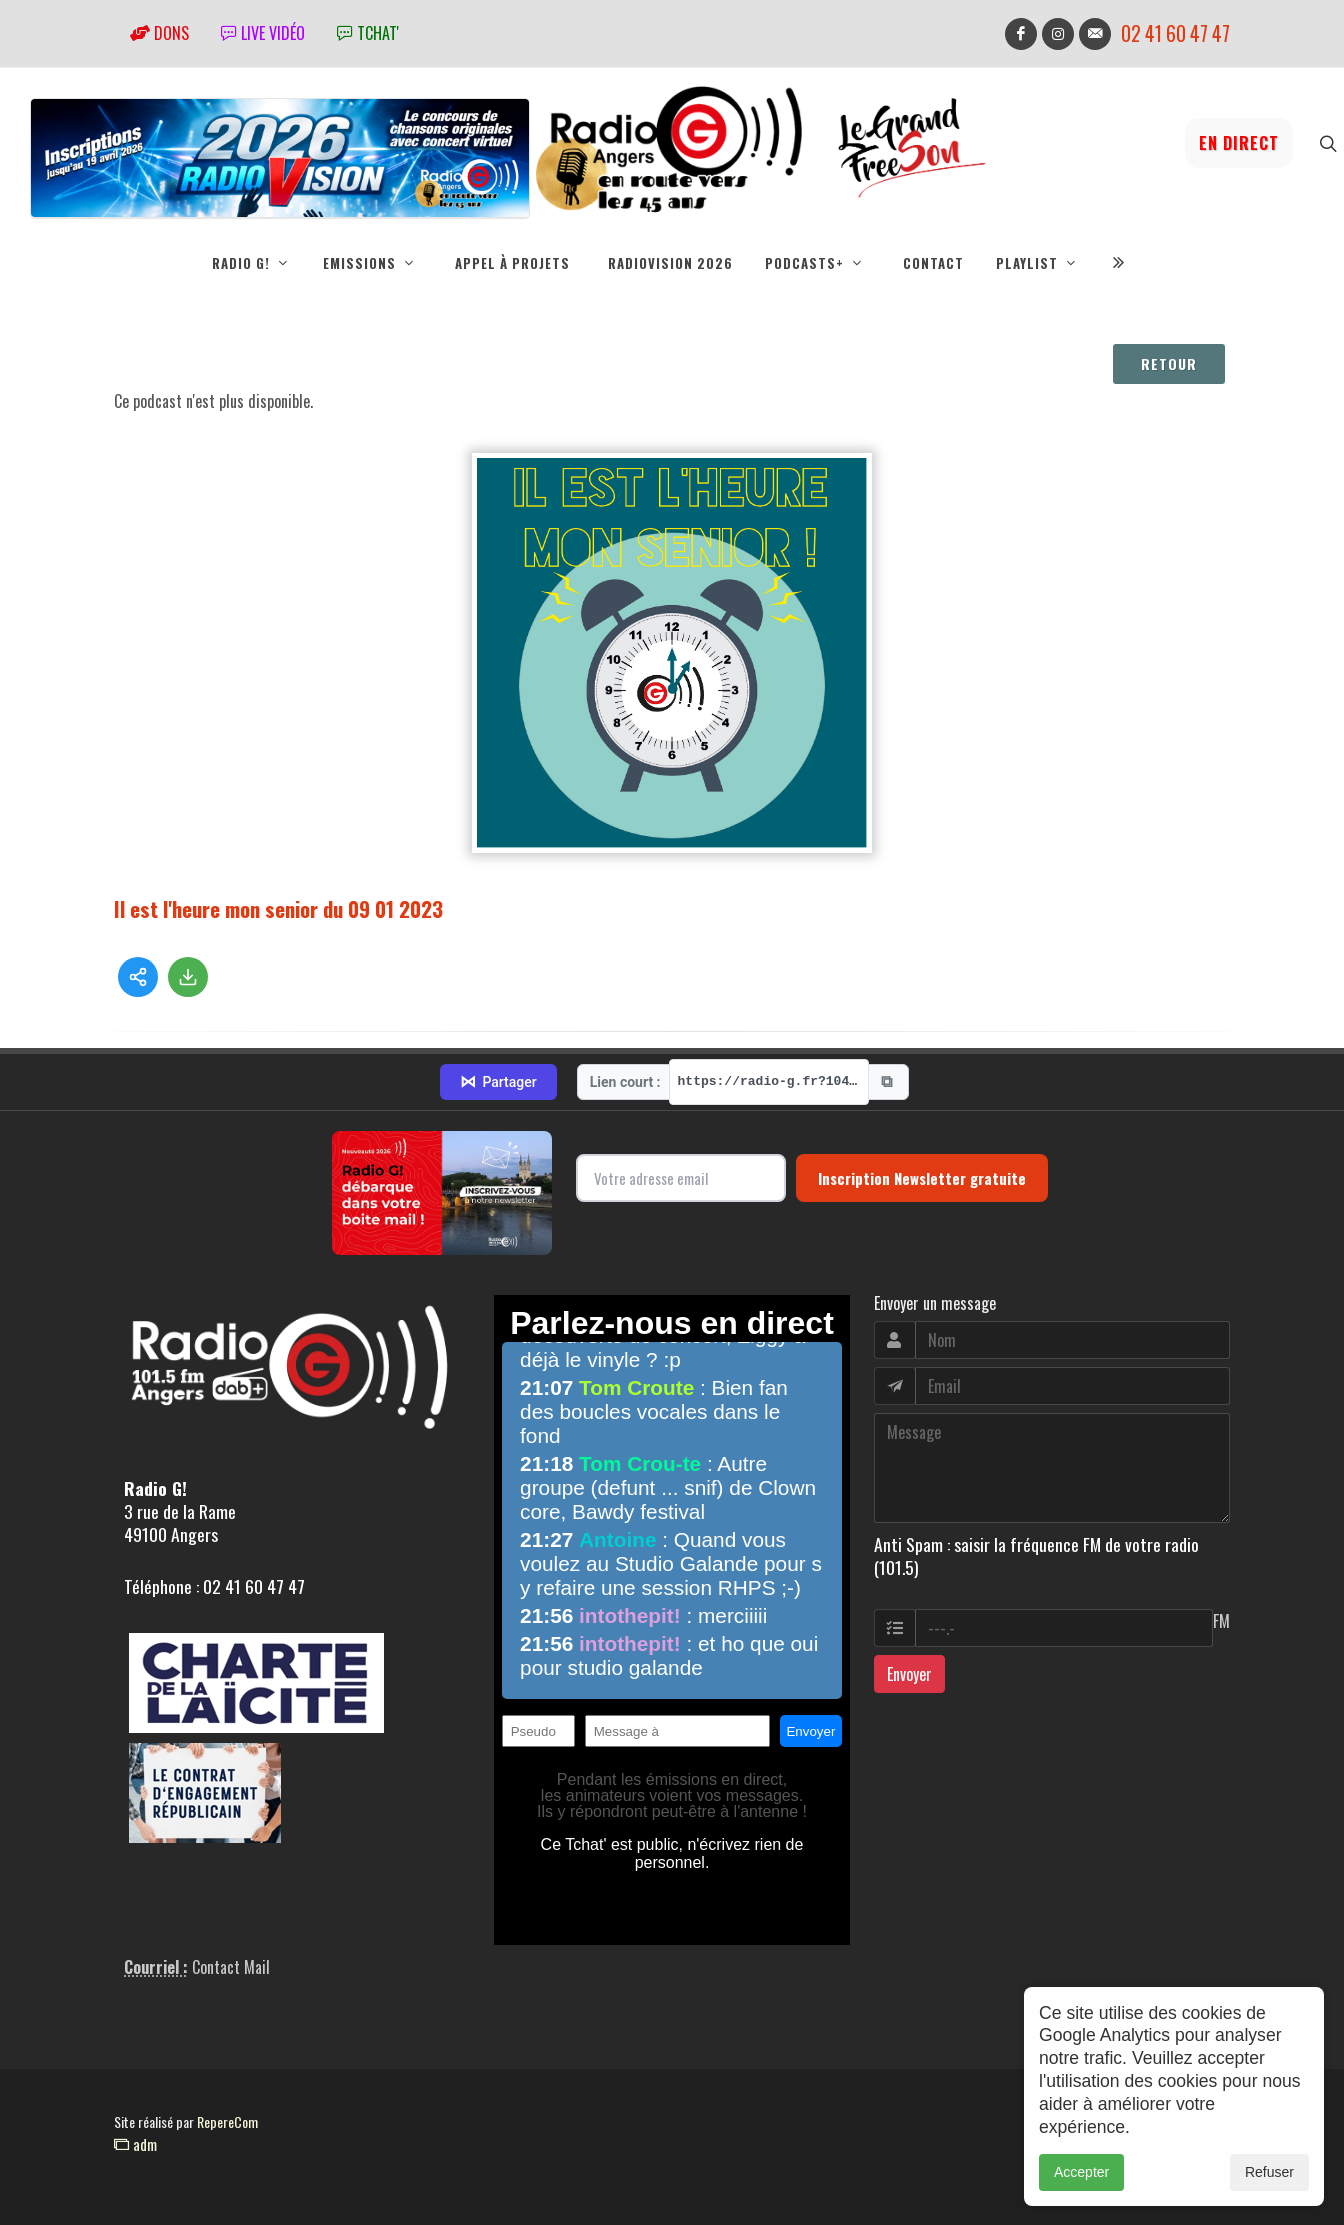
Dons (159, 33)
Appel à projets (512, 263)
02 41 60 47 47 (1175, 33)
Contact (933, 263)
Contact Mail (231, 1967)
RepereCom (227, 2121)
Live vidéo (263, 33)
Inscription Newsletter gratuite (922, 1178)
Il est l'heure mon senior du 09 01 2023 (278, 908)
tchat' (368, 33)
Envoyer (909, 1674)
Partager (498, 1082)
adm (135, 2144)
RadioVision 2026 (670, 263)
